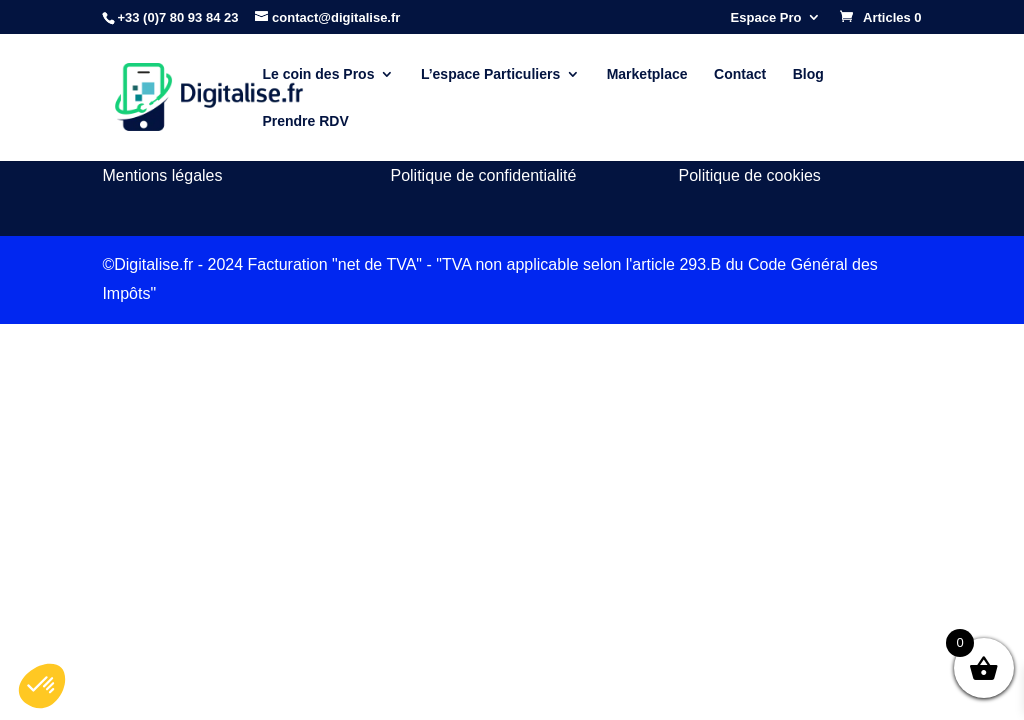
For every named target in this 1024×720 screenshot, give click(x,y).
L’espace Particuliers (490, 74)
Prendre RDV (305, 121)
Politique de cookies (750, 175)
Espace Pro (766, 18)
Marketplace (647, 74)
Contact (740, 74)
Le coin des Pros (318, 74)
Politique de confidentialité (483, 175)
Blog (808, 74)
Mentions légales (162, 175)
